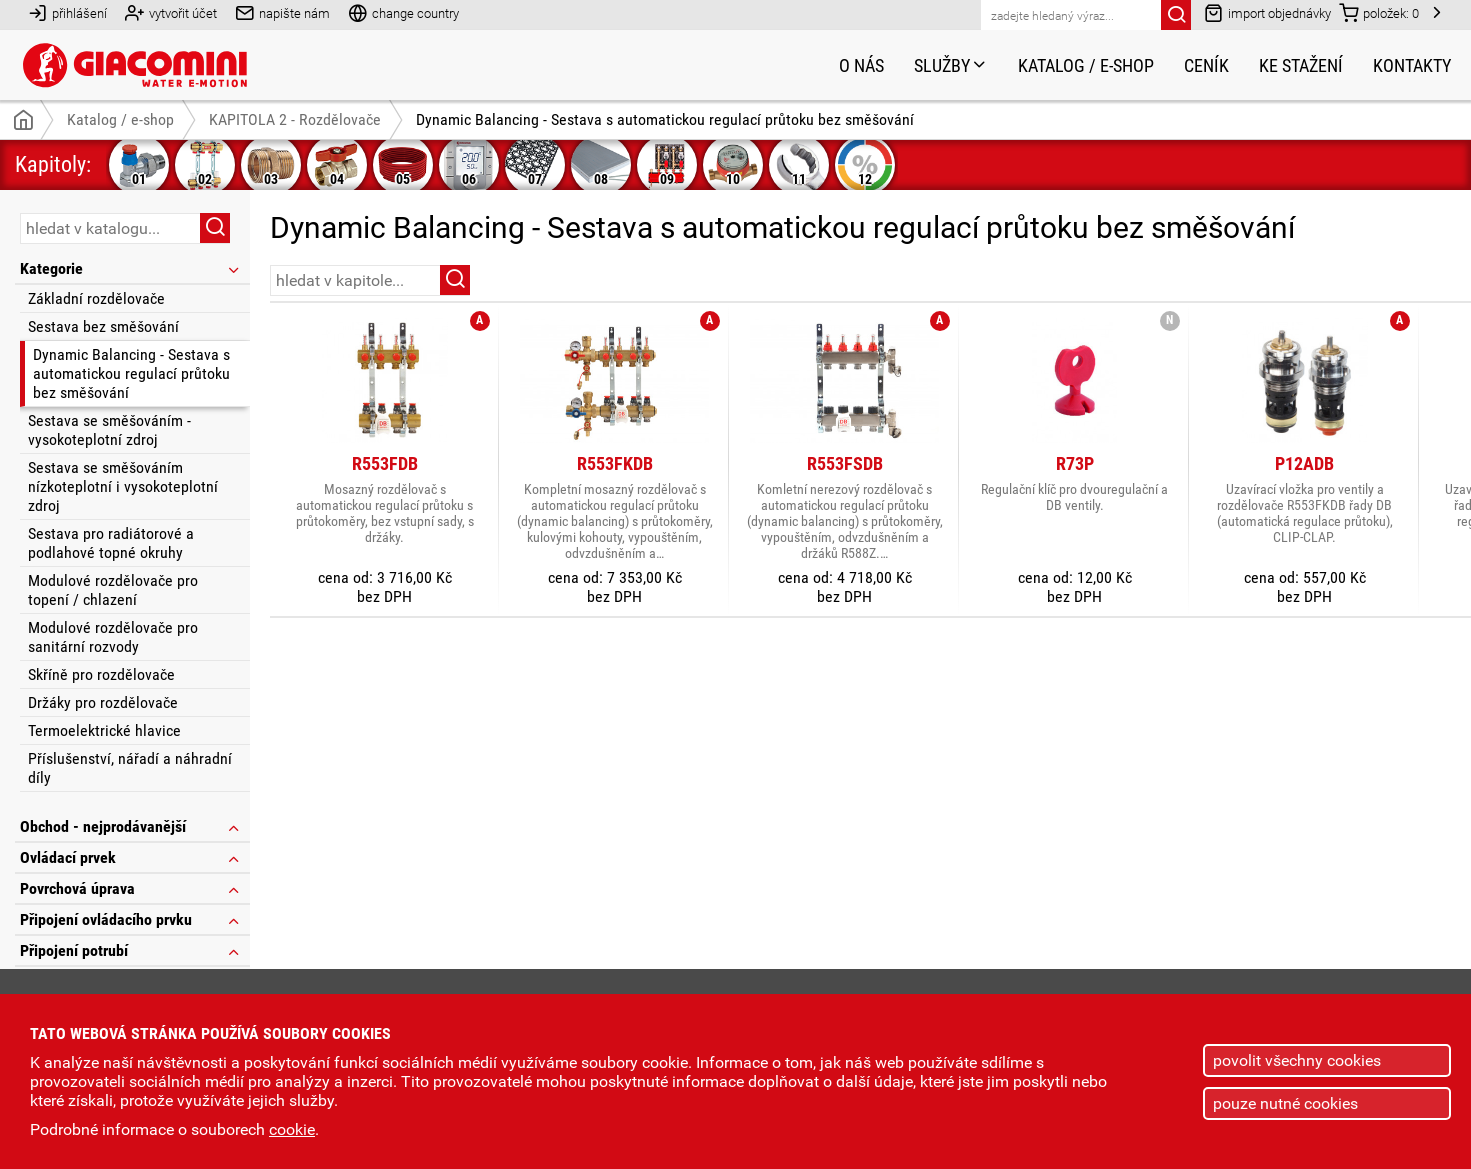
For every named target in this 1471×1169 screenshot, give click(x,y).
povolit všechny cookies (1297, 1060)
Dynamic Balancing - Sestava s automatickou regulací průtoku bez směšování (131, 373)
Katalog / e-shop (1086, 65)
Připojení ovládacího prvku (131, 919)
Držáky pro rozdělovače (103, 702)
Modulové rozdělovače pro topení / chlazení (113, 590)
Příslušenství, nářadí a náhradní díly (130, 768)
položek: (1379, 12)
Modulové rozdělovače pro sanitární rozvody (113, 637)
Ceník (1206, 65)
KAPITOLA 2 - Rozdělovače (295, 119)
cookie (292, 1129)
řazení (1394, 279)
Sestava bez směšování (103, 326)
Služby (951, 65)
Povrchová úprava (131, 888)
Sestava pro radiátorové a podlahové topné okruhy (111, 543)
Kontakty (1412, 65)
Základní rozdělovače (96, 298)
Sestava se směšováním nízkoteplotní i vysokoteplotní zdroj (123, 486)
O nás (861, 65)
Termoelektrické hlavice (104, 730)
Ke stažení (1301, 65)
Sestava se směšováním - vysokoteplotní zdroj (109, 430)
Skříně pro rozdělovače (101, 674)
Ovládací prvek (131, 857)
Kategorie (131, 268)
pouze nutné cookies (1285, 1103)
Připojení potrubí (131, 950)
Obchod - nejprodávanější (131, 826)
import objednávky (1267, 12)
